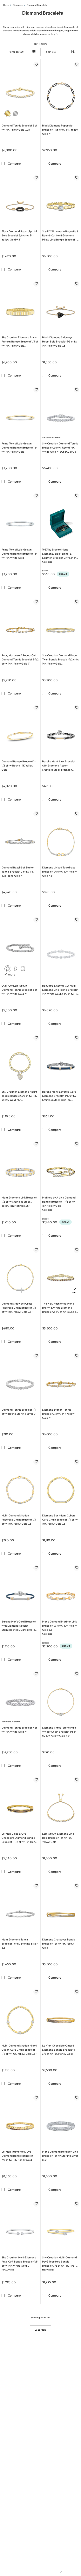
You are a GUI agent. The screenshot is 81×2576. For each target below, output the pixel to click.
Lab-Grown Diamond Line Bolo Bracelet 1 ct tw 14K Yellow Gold (58, 1838)
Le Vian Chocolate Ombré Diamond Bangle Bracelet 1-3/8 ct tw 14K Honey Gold (59, 2049)
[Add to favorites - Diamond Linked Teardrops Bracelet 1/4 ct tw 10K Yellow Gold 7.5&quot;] (76, 814)
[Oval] (7, 968)
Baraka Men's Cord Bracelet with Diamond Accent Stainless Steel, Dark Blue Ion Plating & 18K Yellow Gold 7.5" (19, 1626)
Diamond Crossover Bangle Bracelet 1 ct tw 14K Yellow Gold (59, 1943)
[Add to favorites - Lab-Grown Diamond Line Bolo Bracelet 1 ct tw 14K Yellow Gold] (76, 1780)
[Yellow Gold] (7, 113)
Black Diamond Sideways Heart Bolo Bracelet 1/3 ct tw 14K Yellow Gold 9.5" (59, 341)
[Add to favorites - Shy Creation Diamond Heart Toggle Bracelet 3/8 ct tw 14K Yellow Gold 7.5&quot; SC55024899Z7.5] (36, 1038)
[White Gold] (15, 113)
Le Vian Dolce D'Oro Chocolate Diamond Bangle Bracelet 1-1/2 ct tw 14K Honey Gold (20, 1838)
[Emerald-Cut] (23, 968)
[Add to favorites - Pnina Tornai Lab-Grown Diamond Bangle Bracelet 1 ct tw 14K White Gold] (36, 496)
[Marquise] (15, 968)
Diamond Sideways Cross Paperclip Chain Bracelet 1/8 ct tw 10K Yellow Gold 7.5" (19, 1307)
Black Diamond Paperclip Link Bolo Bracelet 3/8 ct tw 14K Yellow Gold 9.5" (19, 235)
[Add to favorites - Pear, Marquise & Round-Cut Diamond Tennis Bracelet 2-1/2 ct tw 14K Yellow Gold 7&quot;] (36, 602)
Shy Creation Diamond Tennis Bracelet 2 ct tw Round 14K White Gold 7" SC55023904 (60, 447)
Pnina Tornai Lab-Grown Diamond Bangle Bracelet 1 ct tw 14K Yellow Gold (19, 447)
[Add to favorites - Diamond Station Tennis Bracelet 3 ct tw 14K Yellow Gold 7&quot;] (76, 1356)
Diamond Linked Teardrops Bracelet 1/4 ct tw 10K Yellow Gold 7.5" (59, 871)
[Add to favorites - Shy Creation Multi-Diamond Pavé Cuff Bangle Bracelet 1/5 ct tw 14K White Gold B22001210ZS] (36, 2204)
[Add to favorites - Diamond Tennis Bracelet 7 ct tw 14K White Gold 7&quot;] (36, 1674)
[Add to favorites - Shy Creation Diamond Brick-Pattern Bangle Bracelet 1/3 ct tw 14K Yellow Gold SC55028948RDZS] (36, 284)
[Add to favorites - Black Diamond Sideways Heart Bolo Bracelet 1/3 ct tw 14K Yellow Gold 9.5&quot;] (76, 284)
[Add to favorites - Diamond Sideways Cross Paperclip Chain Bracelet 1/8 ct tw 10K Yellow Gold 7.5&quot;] (36, 1250)
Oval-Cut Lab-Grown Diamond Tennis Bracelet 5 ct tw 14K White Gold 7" (19, 990)
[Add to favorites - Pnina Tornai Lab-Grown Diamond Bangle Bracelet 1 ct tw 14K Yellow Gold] (36, 389)
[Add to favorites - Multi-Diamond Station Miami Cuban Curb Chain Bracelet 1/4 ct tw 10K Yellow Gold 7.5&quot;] (36, 1992)
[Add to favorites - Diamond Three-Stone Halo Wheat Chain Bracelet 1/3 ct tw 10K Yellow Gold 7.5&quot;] (76, 1674)
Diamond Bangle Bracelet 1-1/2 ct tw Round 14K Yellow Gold (19, 765)
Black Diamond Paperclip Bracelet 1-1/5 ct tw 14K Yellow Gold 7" (60, 129)
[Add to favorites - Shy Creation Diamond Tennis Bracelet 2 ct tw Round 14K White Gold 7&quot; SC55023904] (76, 389)
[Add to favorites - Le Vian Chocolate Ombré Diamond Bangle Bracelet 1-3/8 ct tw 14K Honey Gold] (76, 1992)
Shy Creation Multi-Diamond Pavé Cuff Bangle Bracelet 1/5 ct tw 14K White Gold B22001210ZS (20, 2262)
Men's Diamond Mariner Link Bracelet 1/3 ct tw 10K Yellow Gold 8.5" (59, 1625)
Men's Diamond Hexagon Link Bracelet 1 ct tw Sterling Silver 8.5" (60, 2156)
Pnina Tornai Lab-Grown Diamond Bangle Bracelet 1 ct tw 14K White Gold (19, 553)
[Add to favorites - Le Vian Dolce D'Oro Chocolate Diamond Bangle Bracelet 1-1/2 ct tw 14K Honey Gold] (36, 1780)
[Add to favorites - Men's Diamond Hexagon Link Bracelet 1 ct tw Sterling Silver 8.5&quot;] (76, 2098)
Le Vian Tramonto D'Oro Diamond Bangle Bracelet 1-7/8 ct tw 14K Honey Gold (19, 2156)
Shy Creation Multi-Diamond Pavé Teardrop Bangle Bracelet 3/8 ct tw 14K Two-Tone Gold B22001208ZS (59, 2262)
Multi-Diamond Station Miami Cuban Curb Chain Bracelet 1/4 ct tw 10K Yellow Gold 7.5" (19, 2049)
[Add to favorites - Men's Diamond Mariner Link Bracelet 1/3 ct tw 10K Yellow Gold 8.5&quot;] (76, 1568)
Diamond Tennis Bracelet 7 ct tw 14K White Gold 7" (19, 1729)
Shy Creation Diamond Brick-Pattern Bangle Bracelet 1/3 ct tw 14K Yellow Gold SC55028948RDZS (20, 342)
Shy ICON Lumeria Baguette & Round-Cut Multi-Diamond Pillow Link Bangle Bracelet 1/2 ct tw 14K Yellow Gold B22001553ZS (60, 236)
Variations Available (51, 437)
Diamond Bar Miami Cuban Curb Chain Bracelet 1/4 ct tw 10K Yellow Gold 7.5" (60, 1519)
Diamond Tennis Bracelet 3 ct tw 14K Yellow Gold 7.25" (19, 127)
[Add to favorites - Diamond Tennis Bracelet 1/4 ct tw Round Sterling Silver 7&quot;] (36, 1356)
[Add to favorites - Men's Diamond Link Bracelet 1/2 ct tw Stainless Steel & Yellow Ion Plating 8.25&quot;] (36, 1144)
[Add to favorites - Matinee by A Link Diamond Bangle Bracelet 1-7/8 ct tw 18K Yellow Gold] (76, 1144)
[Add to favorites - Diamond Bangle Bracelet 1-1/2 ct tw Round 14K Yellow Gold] (36, 707)
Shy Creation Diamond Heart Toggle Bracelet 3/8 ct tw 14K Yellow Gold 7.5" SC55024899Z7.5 (19, 1096)
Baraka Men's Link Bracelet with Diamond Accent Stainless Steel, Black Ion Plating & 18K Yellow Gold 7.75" (60, 766)
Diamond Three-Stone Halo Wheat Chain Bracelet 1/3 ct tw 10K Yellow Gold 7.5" (59, 1732)
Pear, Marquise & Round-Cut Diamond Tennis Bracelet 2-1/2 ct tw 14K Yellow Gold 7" (20, 659)
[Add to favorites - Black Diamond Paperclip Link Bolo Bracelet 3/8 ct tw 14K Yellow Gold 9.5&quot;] (36, 178)
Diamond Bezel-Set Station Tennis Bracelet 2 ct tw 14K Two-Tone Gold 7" (18, 871)
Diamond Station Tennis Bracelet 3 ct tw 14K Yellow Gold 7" (58, 1414)
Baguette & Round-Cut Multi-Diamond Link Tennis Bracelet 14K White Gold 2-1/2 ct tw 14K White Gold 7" (60, 990)
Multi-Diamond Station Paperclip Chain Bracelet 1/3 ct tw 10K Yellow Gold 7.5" (19, 1519)
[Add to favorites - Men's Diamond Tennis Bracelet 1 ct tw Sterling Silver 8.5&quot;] (36, 1886)
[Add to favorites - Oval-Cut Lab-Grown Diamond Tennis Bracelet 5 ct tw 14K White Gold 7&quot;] (36, 920)
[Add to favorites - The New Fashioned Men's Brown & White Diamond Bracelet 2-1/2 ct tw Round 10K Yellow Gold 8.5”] (76, 1250)
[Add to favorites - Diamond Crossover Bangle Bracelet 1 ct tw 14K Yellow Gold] (76, 1886)
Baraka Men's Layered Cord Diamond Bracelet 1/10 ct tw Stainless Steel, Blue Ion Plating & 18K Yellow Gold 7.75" (60, 1096)
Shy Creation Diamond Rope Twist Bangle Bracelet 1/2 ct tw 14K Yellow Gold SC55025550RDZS (60, 660)
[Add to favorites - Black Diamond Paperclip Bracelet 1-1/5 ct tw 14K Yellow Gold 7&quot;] (76, 64)
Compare (14, 163)
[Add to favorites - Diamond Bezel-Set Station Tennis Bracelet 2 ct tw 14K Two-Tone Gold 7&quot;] (36, 814)
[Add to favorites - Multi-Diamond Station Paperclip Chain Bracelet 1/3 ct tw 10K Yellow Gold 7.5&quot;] (36, 1462)
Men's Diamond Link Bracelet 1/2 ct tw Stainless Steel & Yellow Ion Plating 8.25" (19, 1201)
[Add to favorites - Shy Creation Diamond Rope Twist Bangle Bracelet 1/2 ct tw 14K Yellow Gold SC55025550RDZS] (76, 602)
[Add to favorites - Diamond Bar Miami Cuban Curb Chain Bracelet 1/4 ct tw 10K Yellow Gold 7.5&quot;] (76, 1462)
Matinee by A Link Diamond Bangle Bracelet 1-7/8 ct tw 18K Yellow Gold (59, 1201)
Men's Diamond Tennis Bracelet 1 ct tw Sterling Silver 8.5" (20, 1943)
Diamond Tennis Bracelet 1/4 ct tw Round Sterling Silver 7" (19, 1411)
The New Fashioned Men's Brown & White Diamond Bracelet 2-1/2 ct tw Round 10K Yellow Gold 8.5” (60, 1308)
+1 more (9, 974)
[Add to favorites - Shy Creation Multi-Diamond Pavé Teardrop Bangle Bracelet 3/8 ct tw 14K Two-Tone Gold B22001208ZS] (76, 2204)
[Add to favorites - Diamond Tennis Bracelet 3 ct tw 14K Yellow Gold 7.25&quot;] (36, 64)
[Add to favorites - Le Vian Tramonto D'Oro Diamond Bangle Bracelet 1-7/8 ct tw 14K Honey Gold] (36, 2098)
